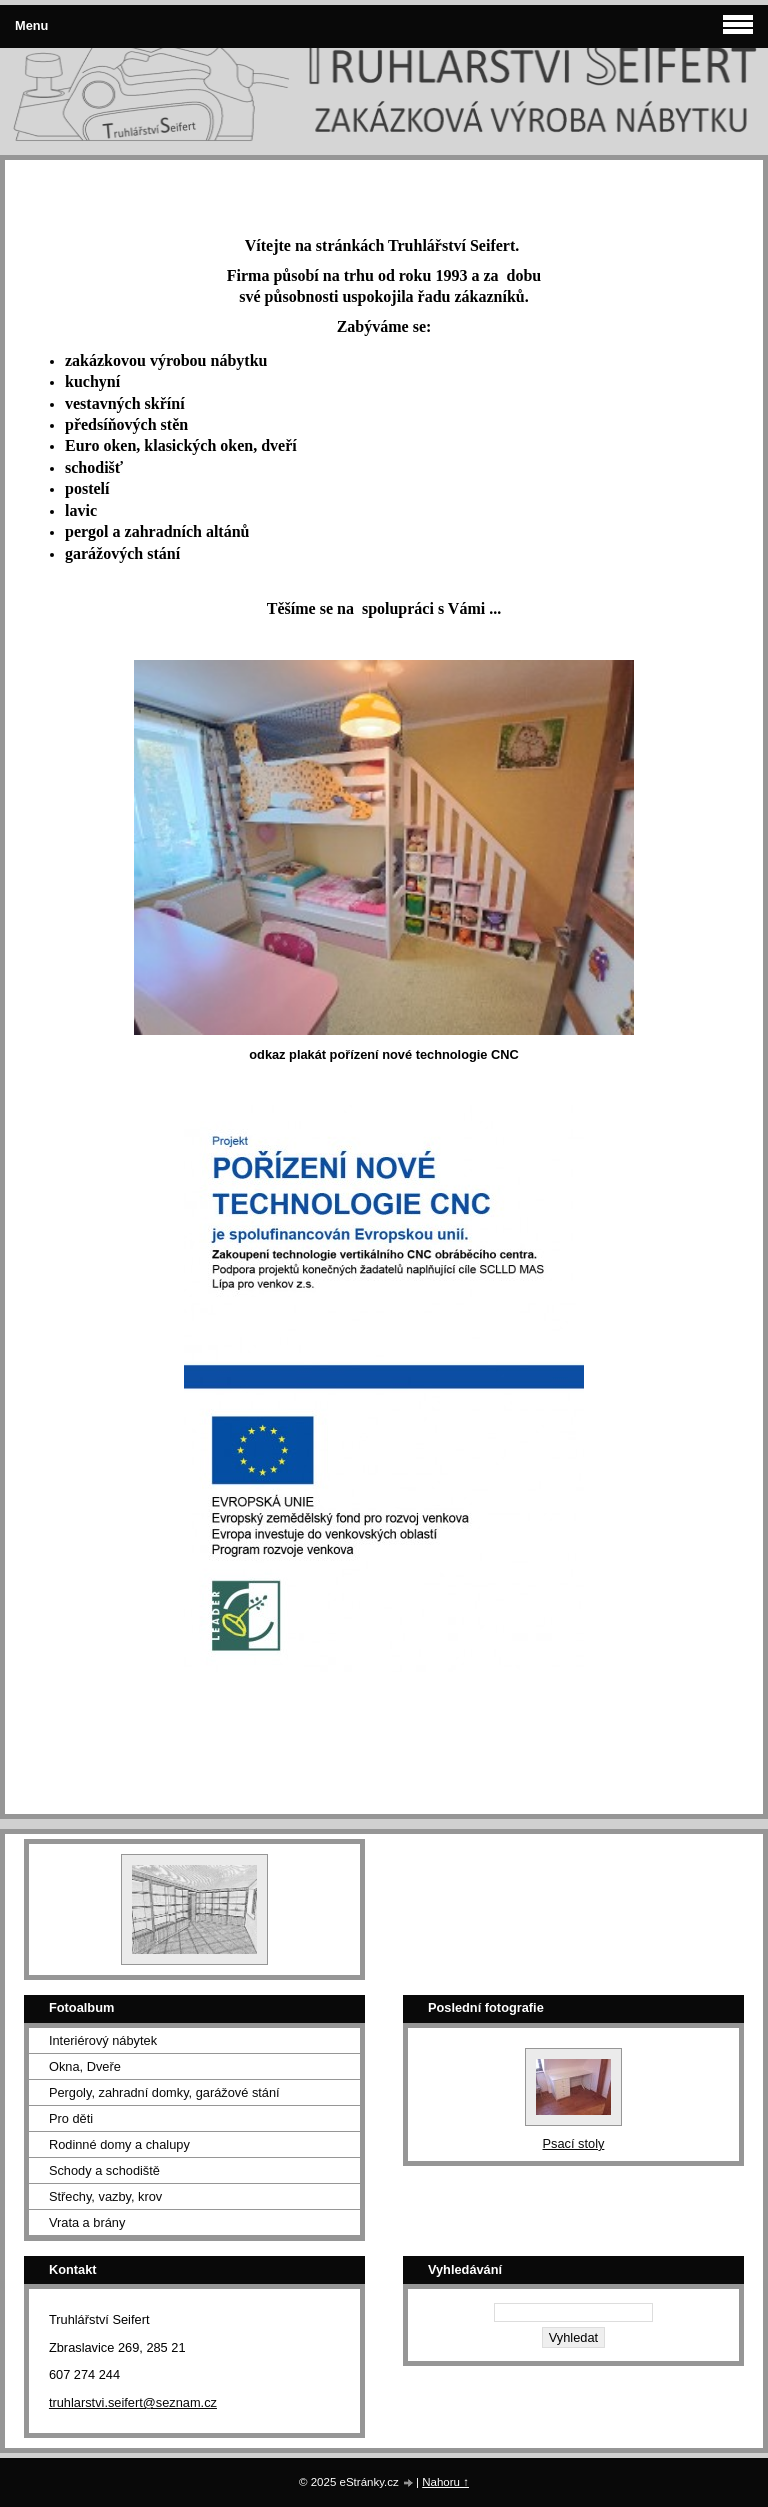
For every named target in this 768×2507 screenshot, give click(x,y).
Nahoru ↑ (445, 2482)
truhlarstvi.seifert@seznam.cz (133, 2402)
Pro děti (71, 2118)
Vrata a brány (87, 2222)
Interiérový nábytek (103, 2040)
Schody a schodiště (104, 2170)
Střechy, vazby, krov (105, 2196)
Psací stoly (574, 2143)
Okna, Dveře (85, 2066)
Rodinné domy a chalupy (119, 2144)
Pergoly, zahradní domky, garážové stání (164, 2092)
